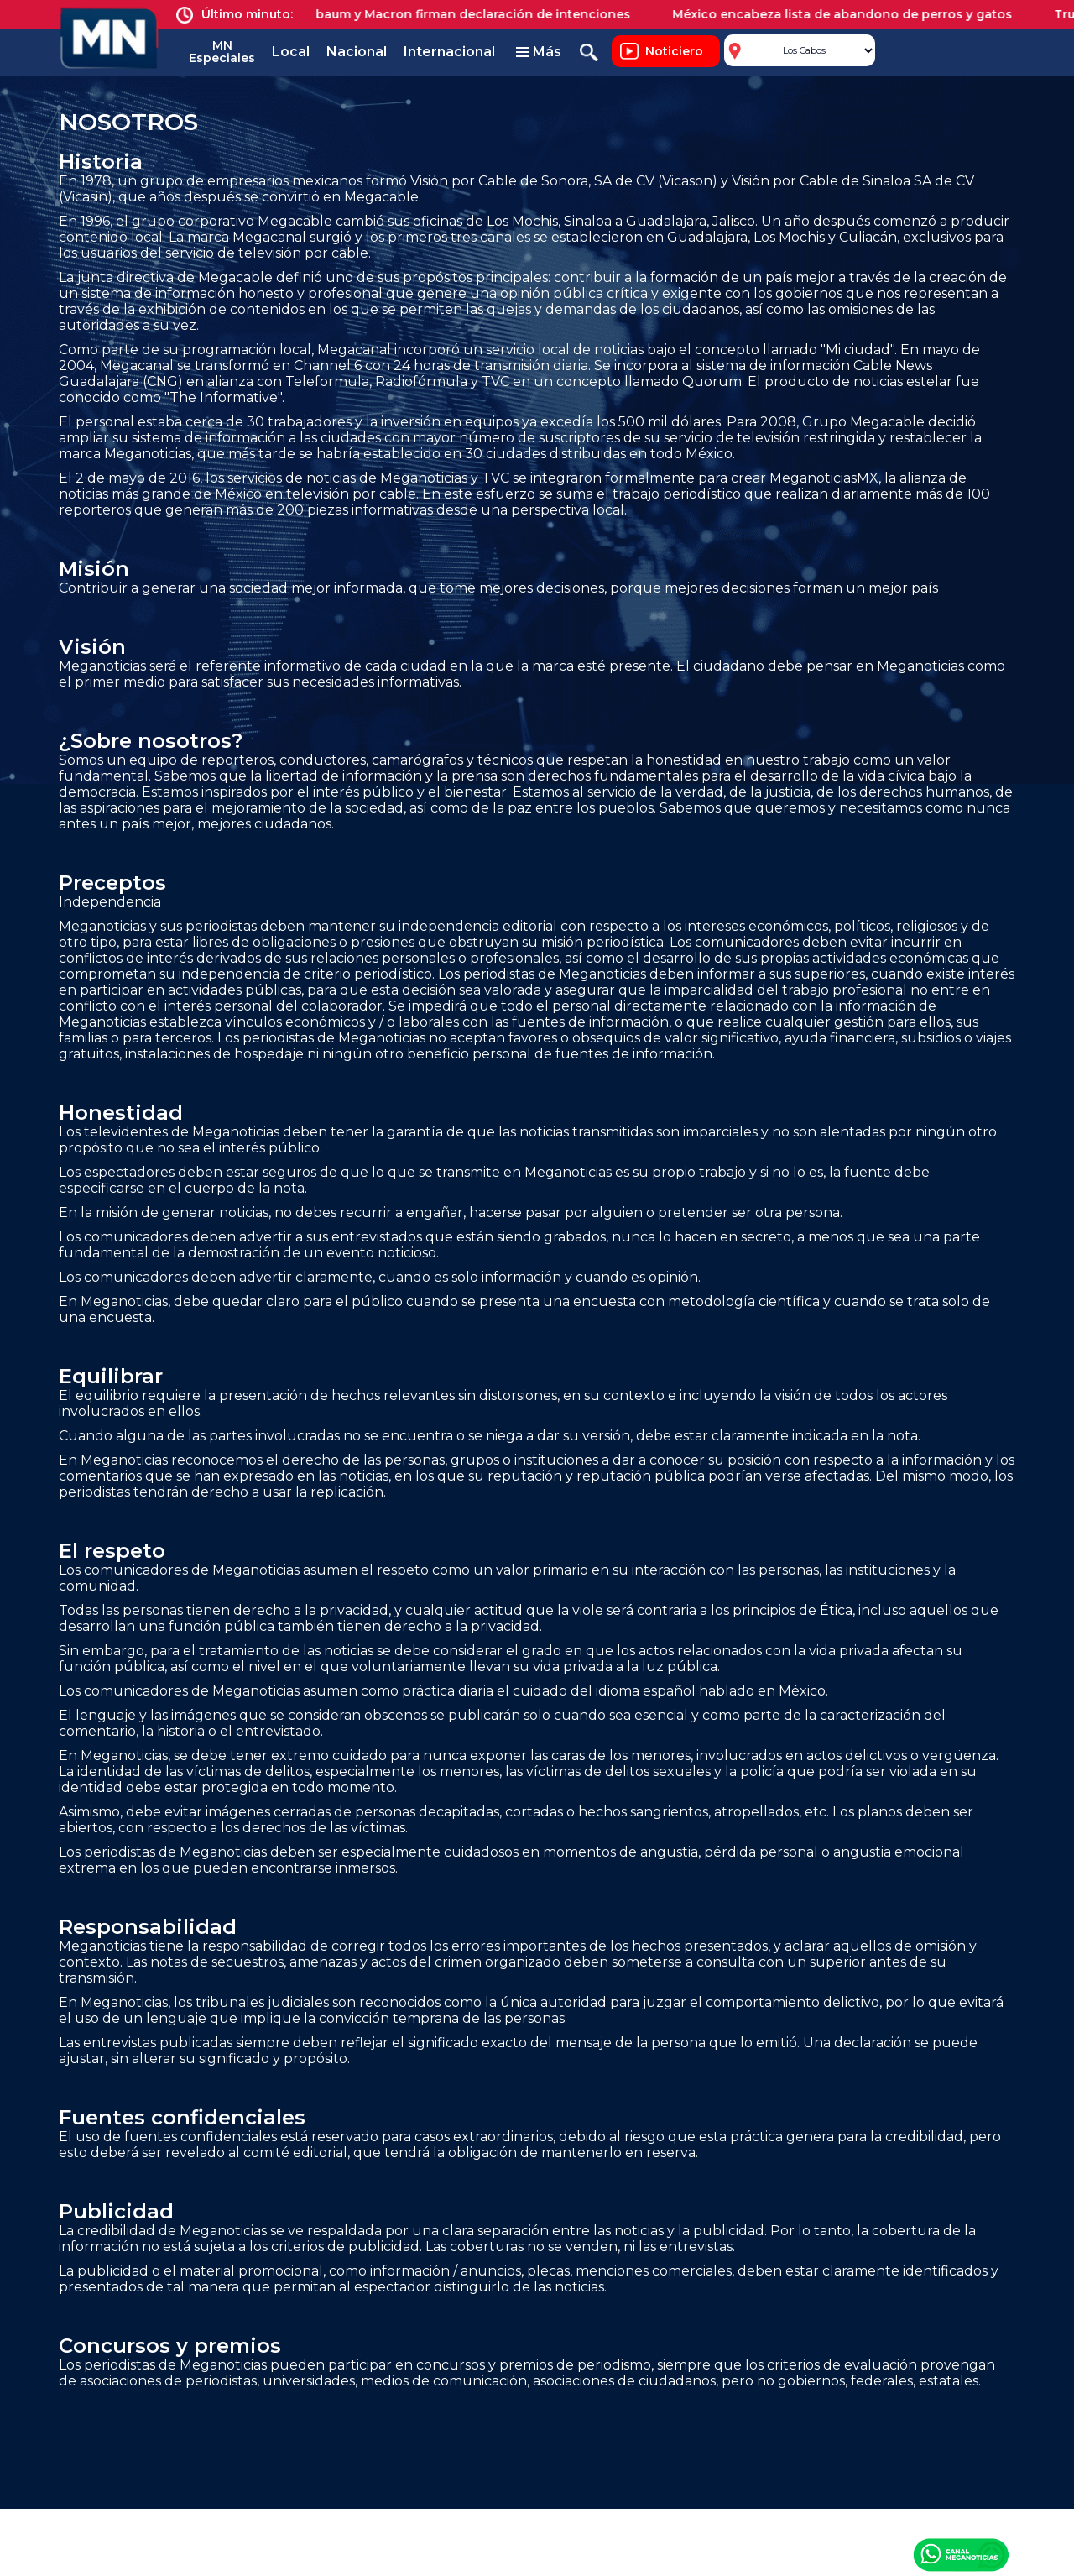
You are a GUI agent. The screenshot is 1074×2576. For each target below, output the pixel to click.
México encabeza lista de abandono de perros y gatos (850, 14)
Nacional (356, 52)
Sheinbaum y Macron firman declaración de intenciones (464, 14)
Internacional (449, 52)
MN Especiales (222, 51)
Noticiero (674, 51)
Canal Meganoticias (960, 2554)
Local (291, 52)
